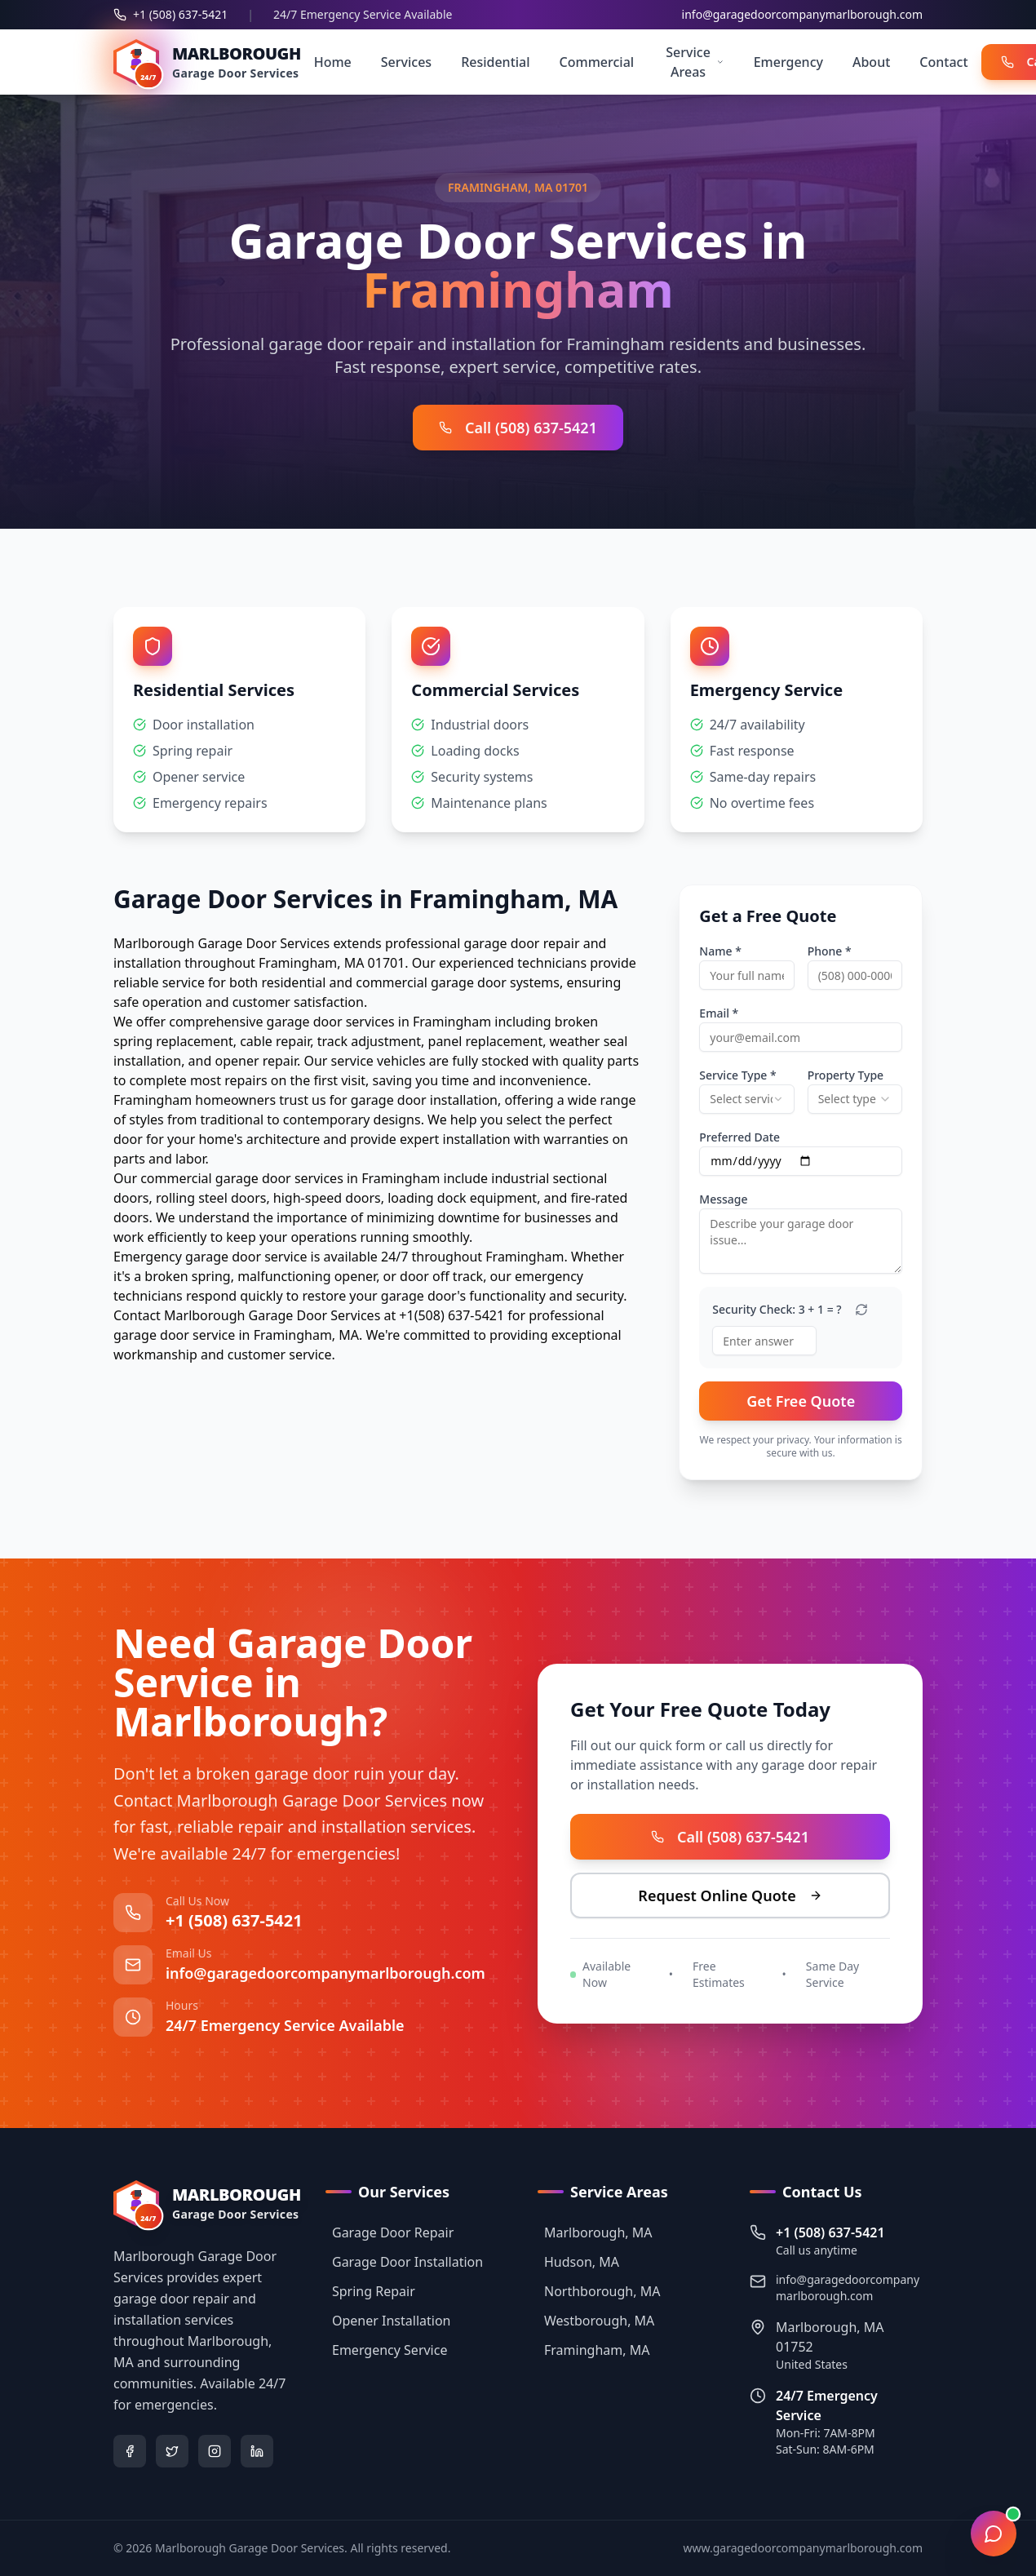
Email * (718, 1013)
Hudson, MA (578, 2262)
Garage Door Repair (389, 2232)
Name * (720, 951)
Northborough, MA (599, 2291)
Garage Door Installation (404, 2262)
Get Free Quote (800, 1401)
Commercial (597, 62)
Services (406, 62)
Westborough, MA (596, 2321)
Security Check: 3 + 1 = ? (776, 1309)
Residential (495, 62)
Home (333, 62)
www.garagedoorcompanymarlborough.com (803, 2548)
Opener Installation (387, 2321)
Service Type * (737, 1075)
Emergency (788, 62)
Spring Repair (370, 2291)
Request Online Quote (728, 1895)
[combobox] (746, 1099)
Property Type (845, 1075)
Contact (943, 62)
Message (723, 1199)
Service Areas (695, 62)
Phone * (830, 951)
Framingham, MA (593, 2350)
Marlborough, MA (595, 2232)
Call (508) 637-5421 (518, 427)
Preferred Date (739, 1137)
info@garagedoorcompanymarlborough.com (802, 14)
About (871, 62)
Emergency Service (386, 2350)
